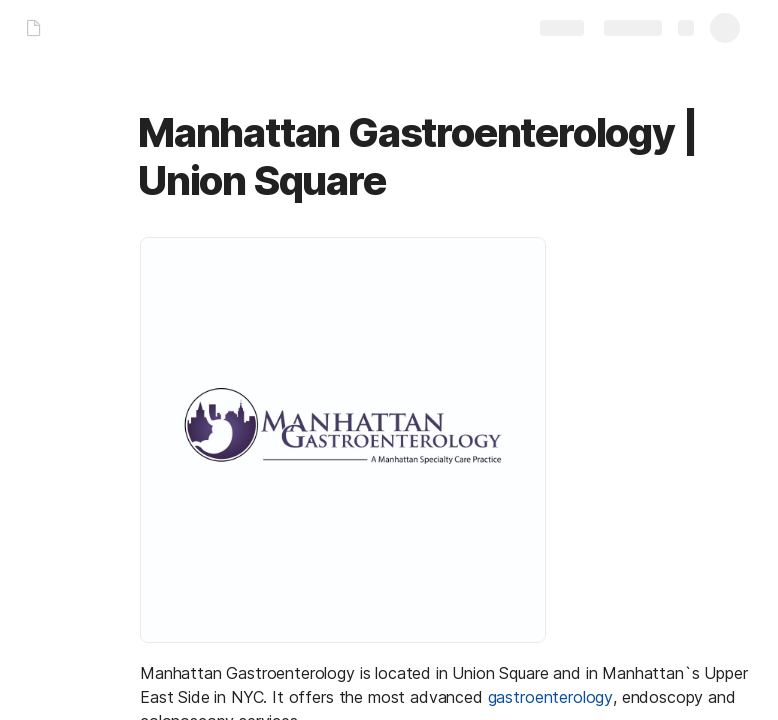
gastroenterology (550, 697)
